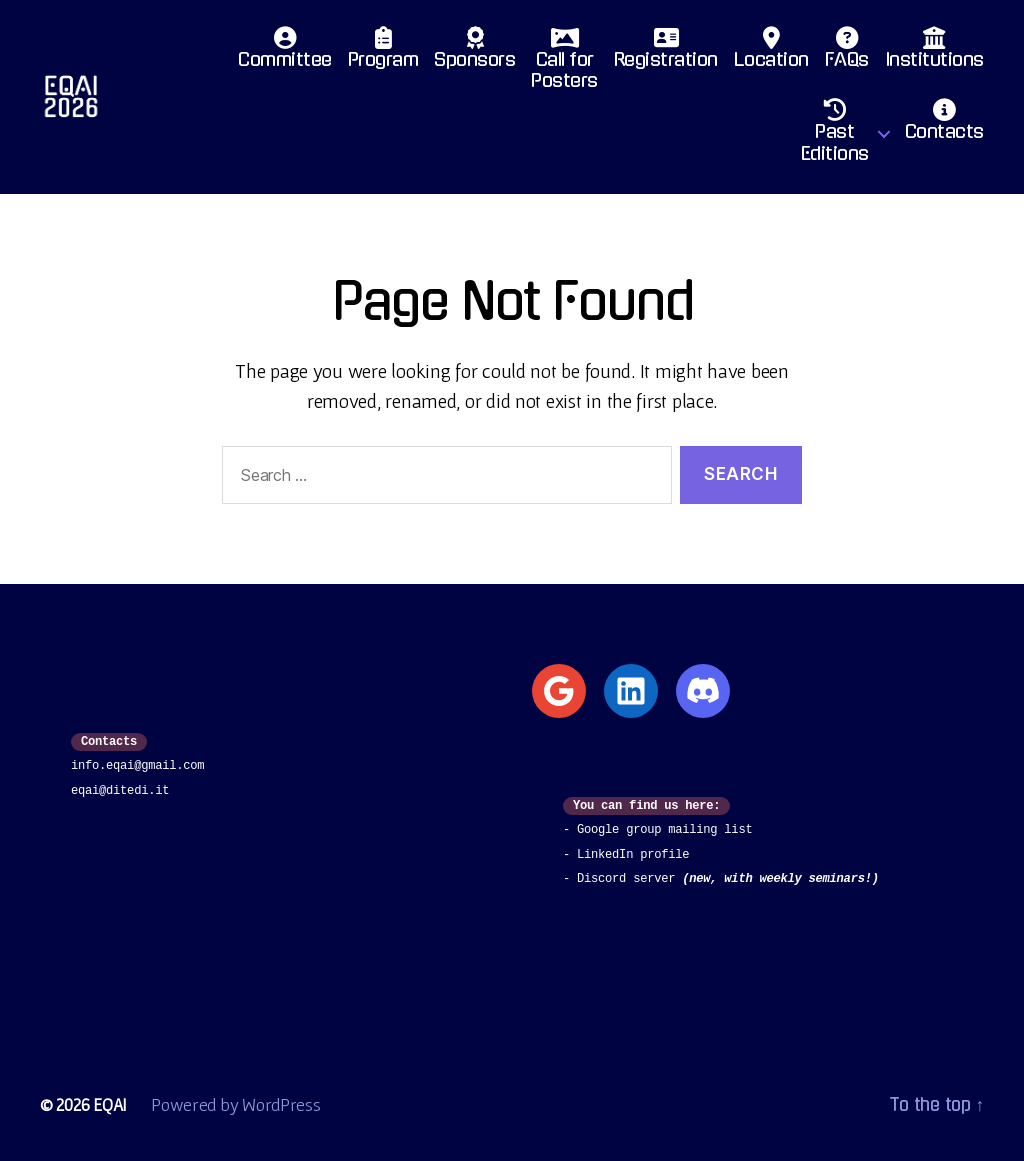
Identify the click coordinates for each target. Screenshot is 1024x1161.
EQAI (110, 1104)
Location (771, 53)
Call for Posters (564, 64)
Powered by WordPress (237, 1104)
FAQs (847, 53)
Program (383, 53)
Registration (666, 53)
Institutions (934, 53)
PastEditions (835, 136)
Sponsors (474, 53)
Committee (285, 53)
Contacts (944, 125)
